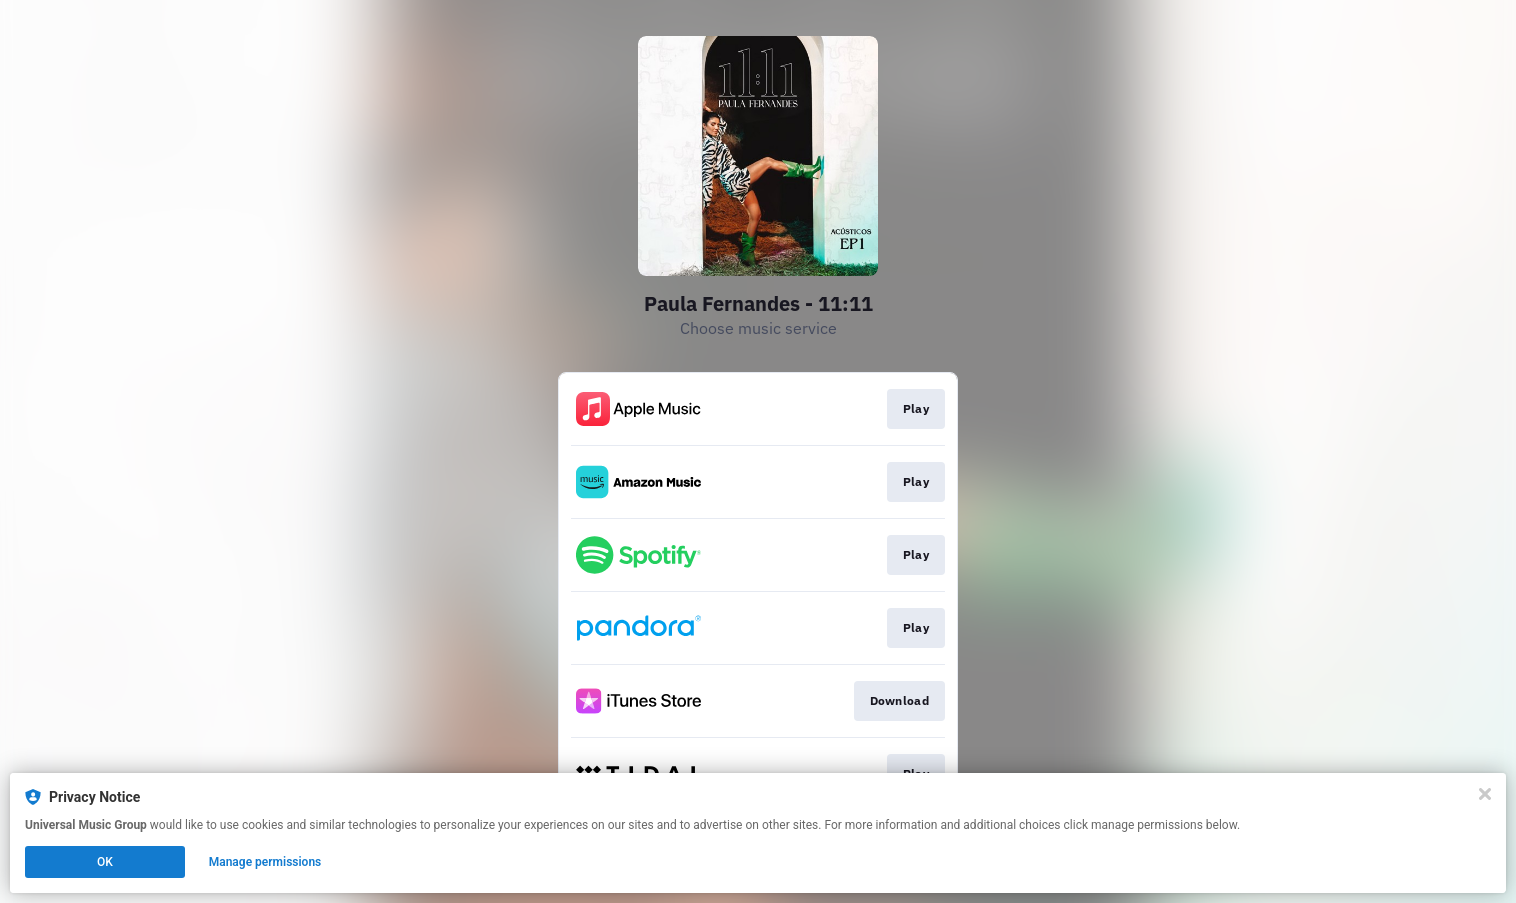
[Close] (1485, 794)
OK (105, 862)
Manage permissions (265, 862)
